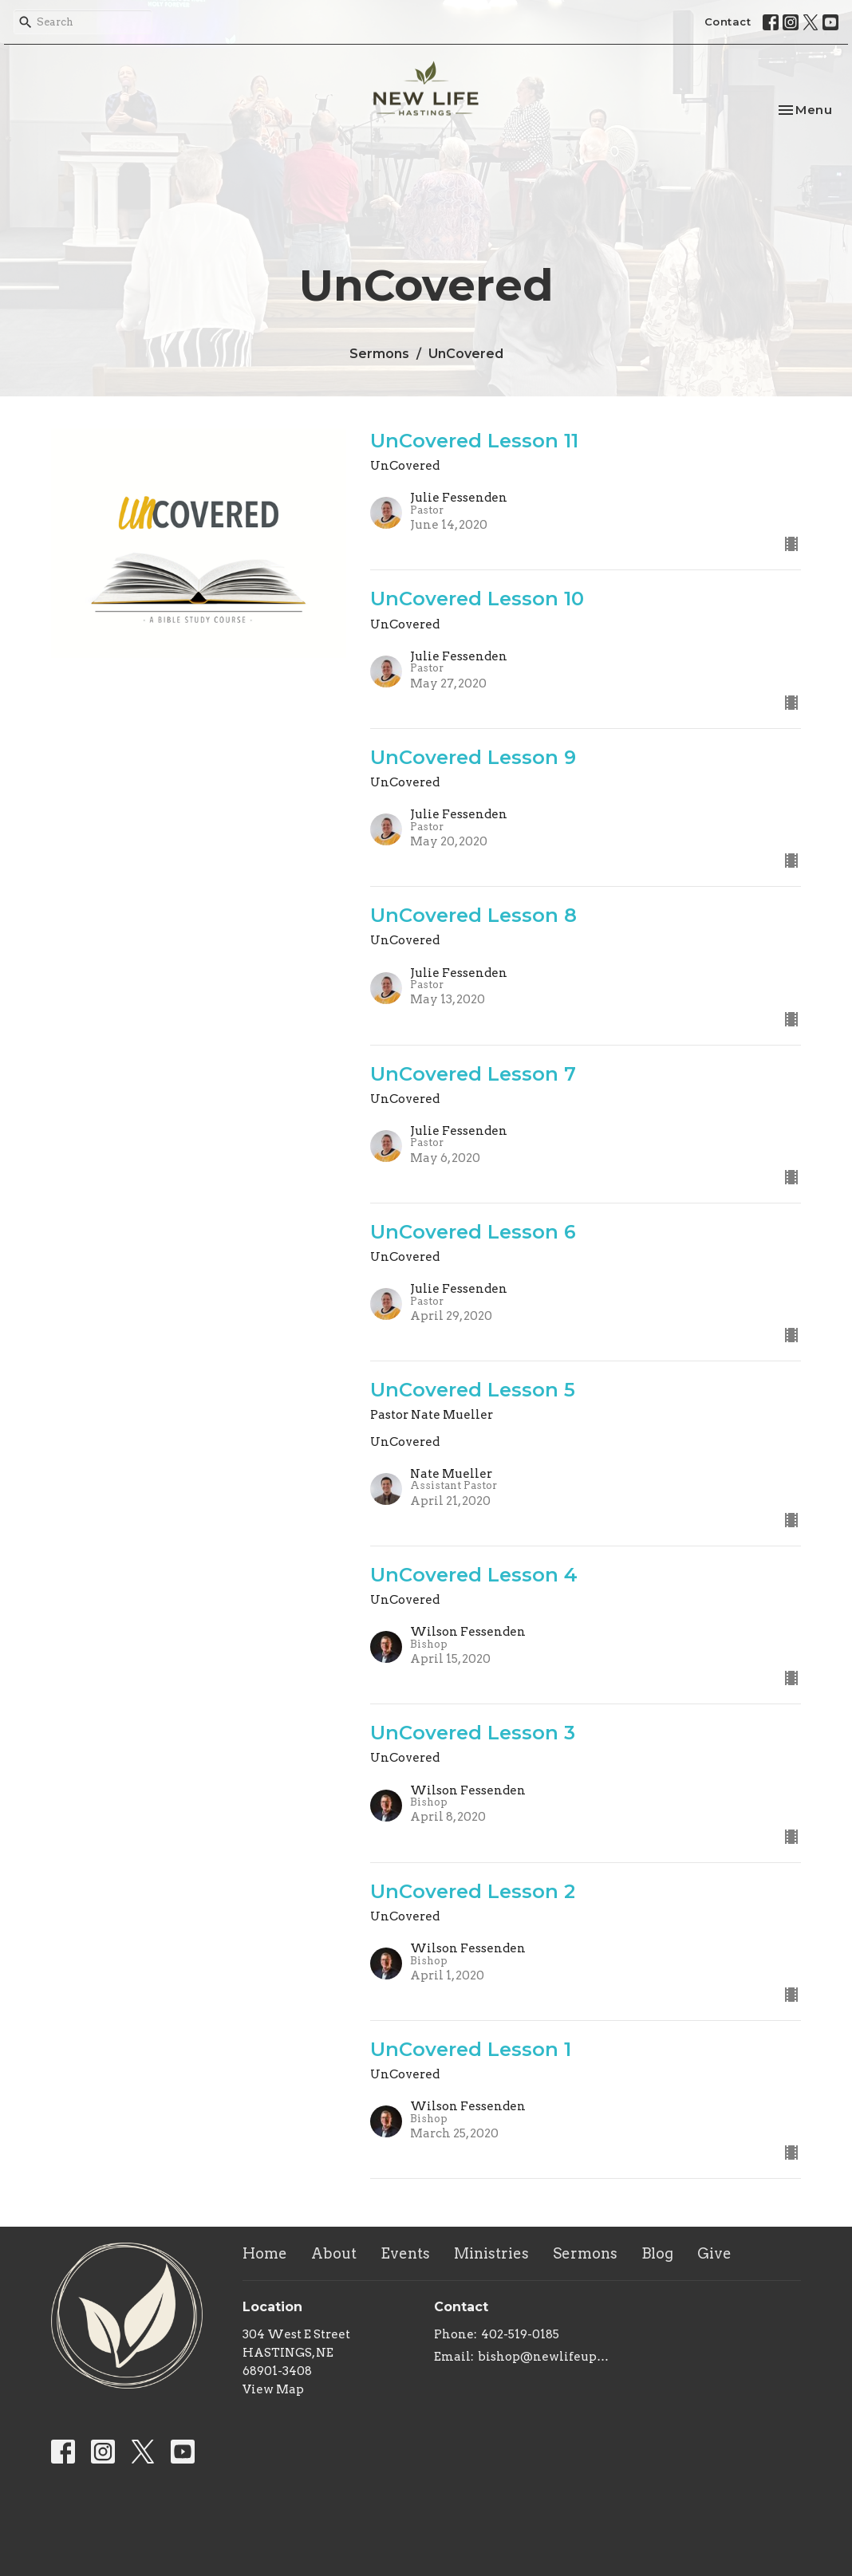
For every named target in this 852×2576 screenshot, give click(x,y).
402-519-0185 (520, 2334)
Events (405, 2253)
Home (265, 2253)
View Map (273, 2389)
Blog (657, 2253)
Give (714, 2253)
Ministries (491, 2253)
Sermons (379, 353)
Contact (727, 21)
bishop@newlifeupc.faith (543, 2357)
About (334, 2253)
